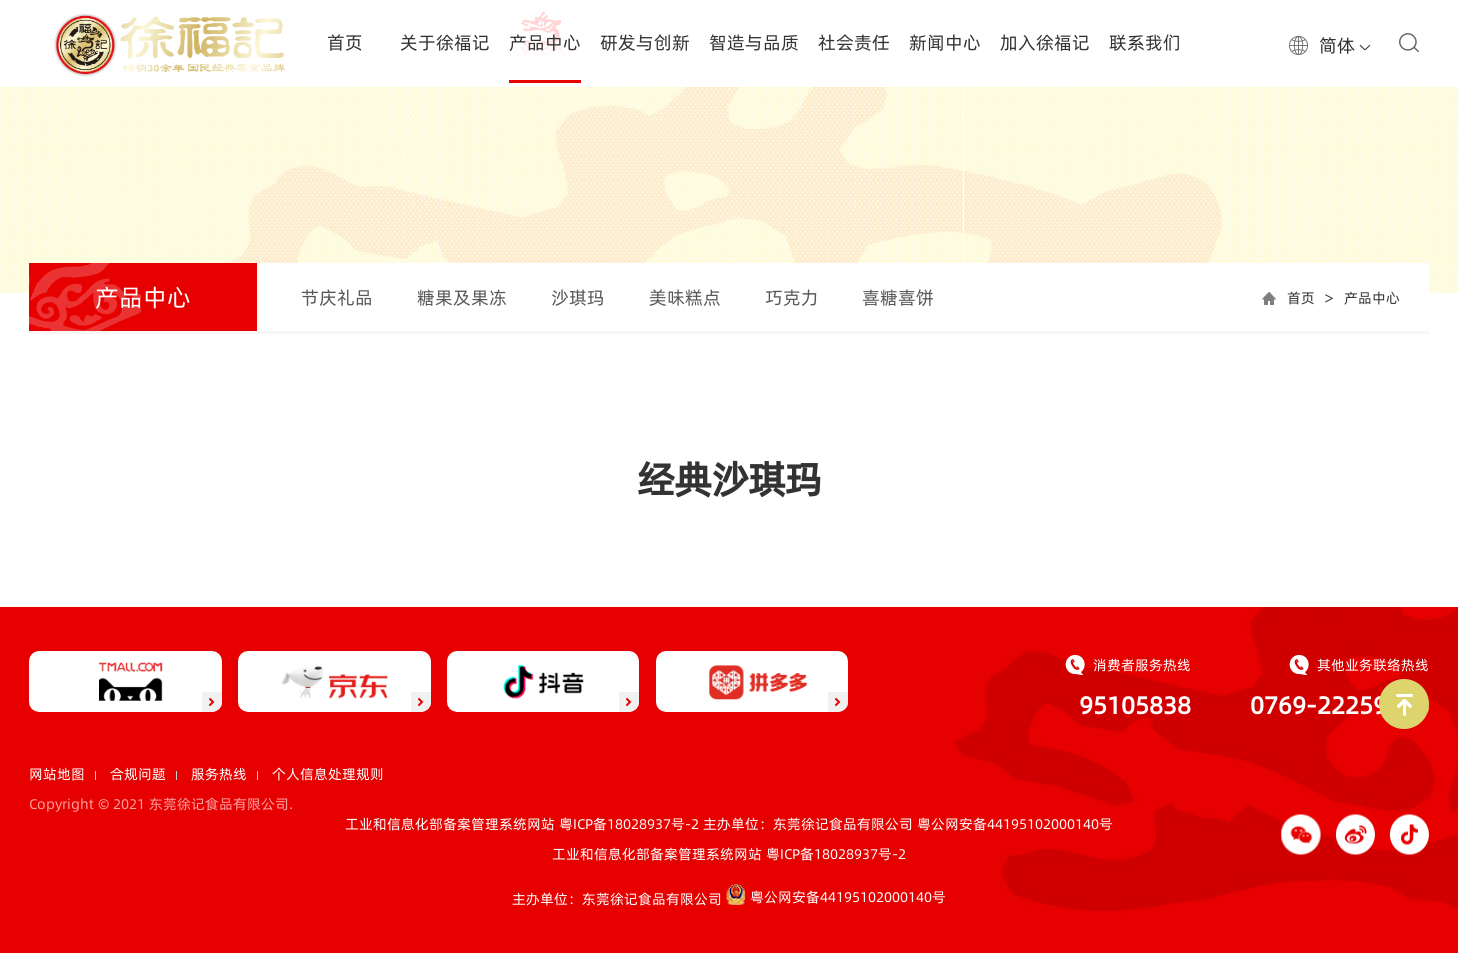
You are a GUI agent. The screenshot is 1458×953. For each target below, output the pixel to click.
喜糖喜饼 (898, 297)
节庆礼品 (337, 297)
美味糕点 (685, 297)
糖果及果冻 (462, 297)
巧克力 (792, 297)
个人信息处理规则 (328, 774)
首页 (1301, 298)
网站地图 (57, 774)
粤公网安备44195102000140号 (1015, 824)
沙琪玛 (578, 297)
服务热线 (219, 774)
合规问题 (138, 774)
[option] (729, 175)
